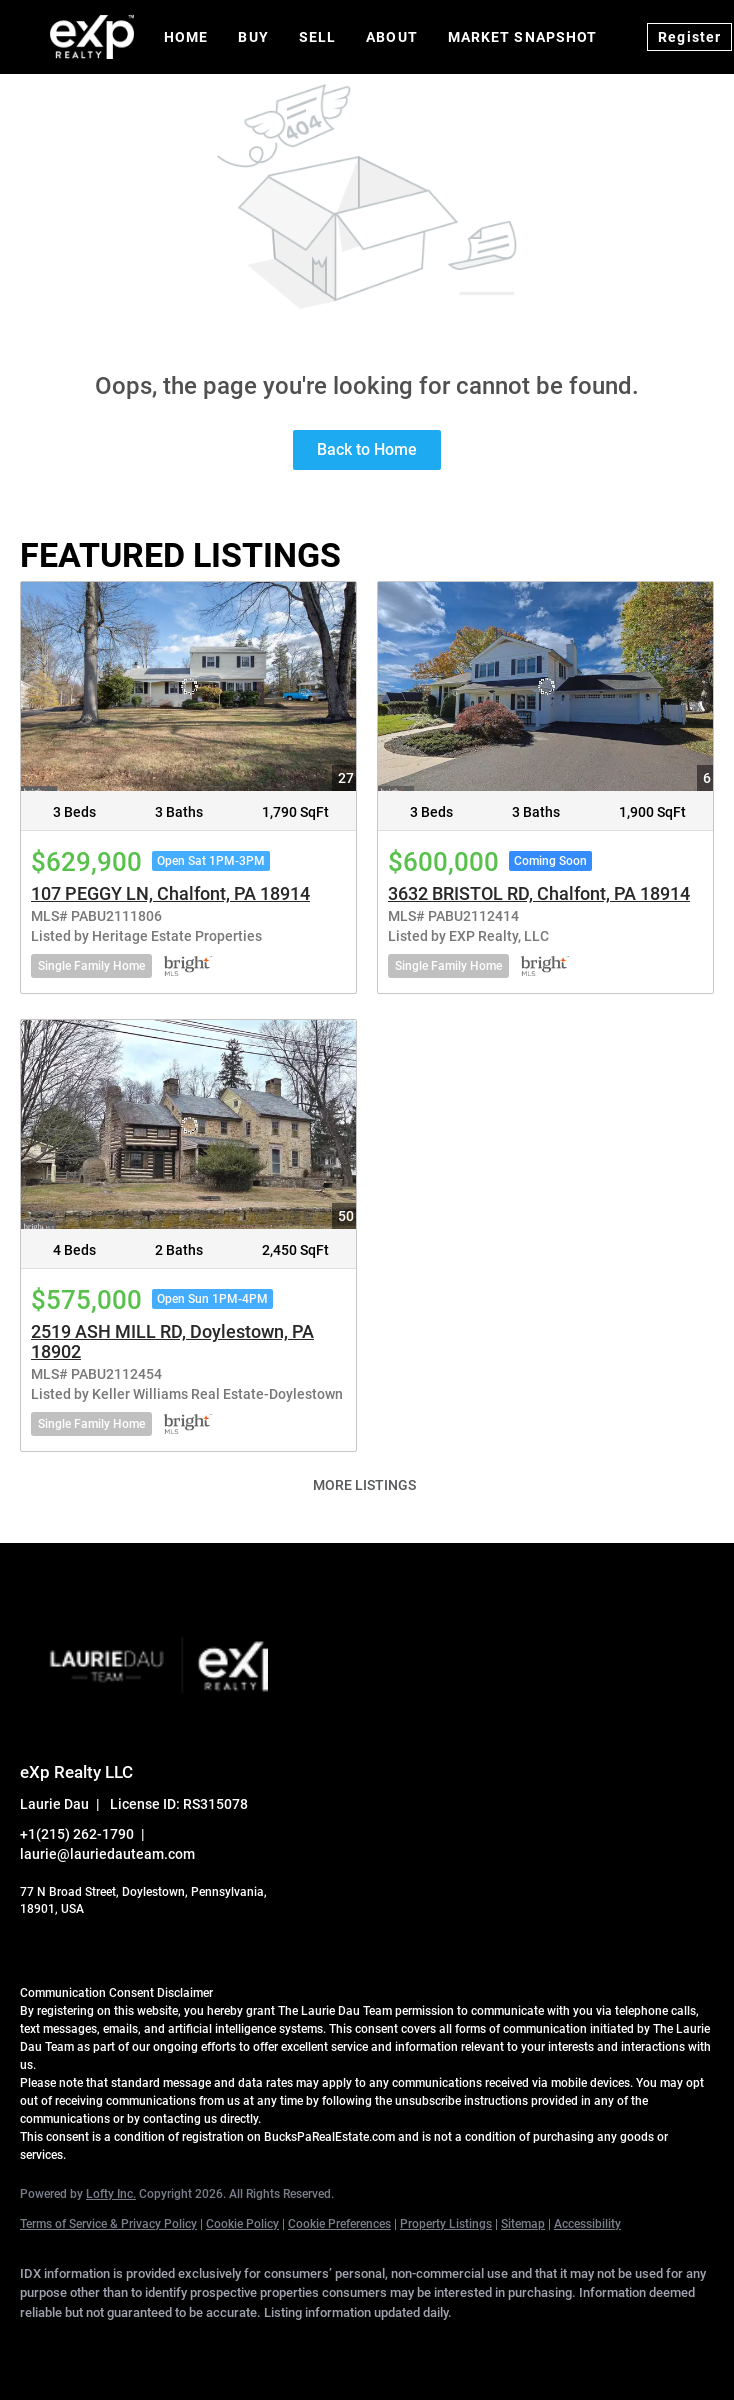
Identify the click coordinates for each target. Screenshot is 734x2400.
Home (186, 37)
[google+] (392, 2346)
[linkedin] (102, 2346)
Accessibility (587, 2224)
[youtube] (334, 2346)
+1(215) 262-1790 (77, 1834)
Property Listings (446, 2224)
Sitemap (523, 2224)
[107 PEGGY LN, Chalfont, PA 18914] (188, 686)
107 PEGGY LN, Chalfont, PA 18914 (170, 893)
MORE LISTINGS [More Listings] (364, 1485)
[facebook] (44, 2346)
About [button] (392, 37)
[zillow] (218, 2346)
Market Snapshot (523, 37)
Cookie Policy (242, 2224)
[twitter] (160, 2346)
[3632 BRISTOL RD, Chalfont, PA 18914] (545, 686)
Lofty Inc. (111, 2194)
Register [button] (689, 37)
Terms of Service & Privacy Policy (108, 2224)
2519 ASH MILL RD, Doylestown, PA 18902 (172, 1341)
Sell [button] (317, 37)
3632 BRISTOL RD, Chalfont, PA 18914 (539, 893)
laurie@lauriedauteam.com (107, 1854)
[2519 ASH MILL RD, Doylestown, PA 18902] (188, 1124)
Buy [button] (253, 37)
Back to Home (367, 449)
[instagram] (276, 2346)
